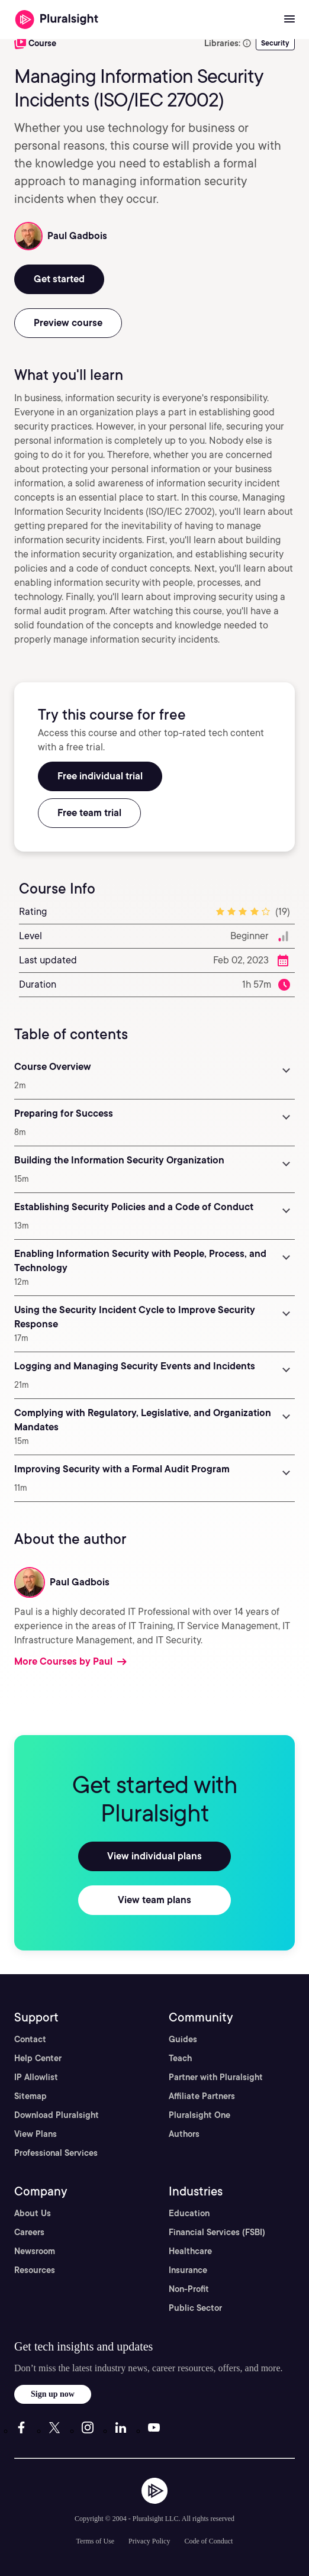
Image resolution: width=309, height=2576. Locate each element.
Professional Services (56, 2153)
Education (189, 2213)
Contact (30, 2039)
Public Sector (195, 2308)
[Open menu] (289, 19)
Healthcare (190, 2251)
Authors (184, 2134)
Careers (29, 2232)
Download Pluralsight (56, 2115)
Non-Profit (189, 2289)
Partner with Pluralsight (216, 2077)
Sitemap (30, 2096)
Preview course (68, 322)
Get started (59, 279)
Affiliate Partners (202, 2096)
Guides (183, 2039)
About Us (32, 2213)
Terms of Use (95, 2541)
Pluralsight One (199, 2115)
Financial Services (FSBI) (217, 2232)
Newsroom (34, 2251)
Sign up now (53, 2394)
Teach (180, 2058)
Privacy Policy (149, 2541)
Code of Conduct (208, 2541)
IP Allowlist (36, 2077)
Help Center (38, 2058)
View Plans (35, 2134)
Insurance (188, 2270)
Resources (34, 2270)
